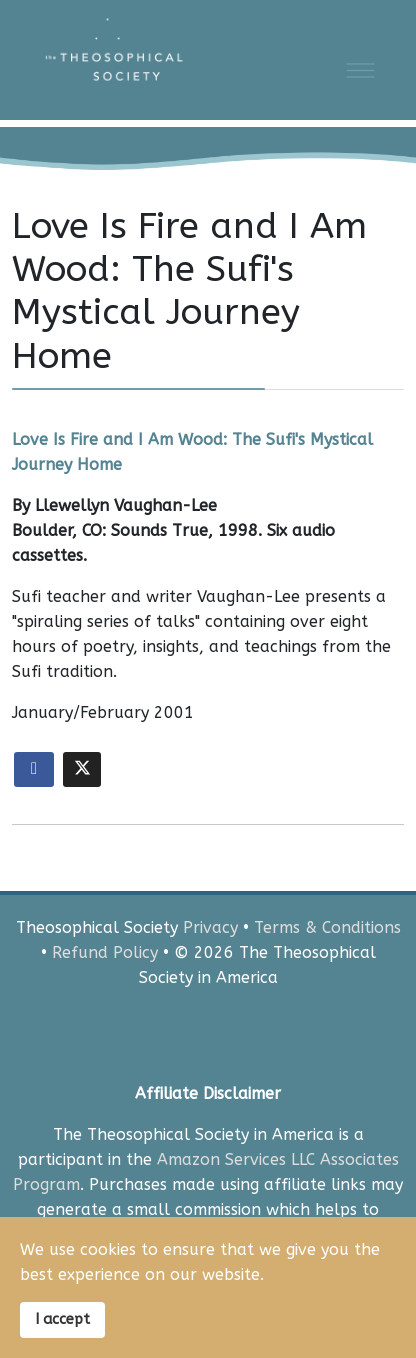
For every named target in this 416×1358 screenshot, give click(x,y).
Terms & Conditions (327, 927)
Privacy (210, 927)
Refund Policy (105, 952)
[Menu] (360, 70)
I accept (62, 1319)
